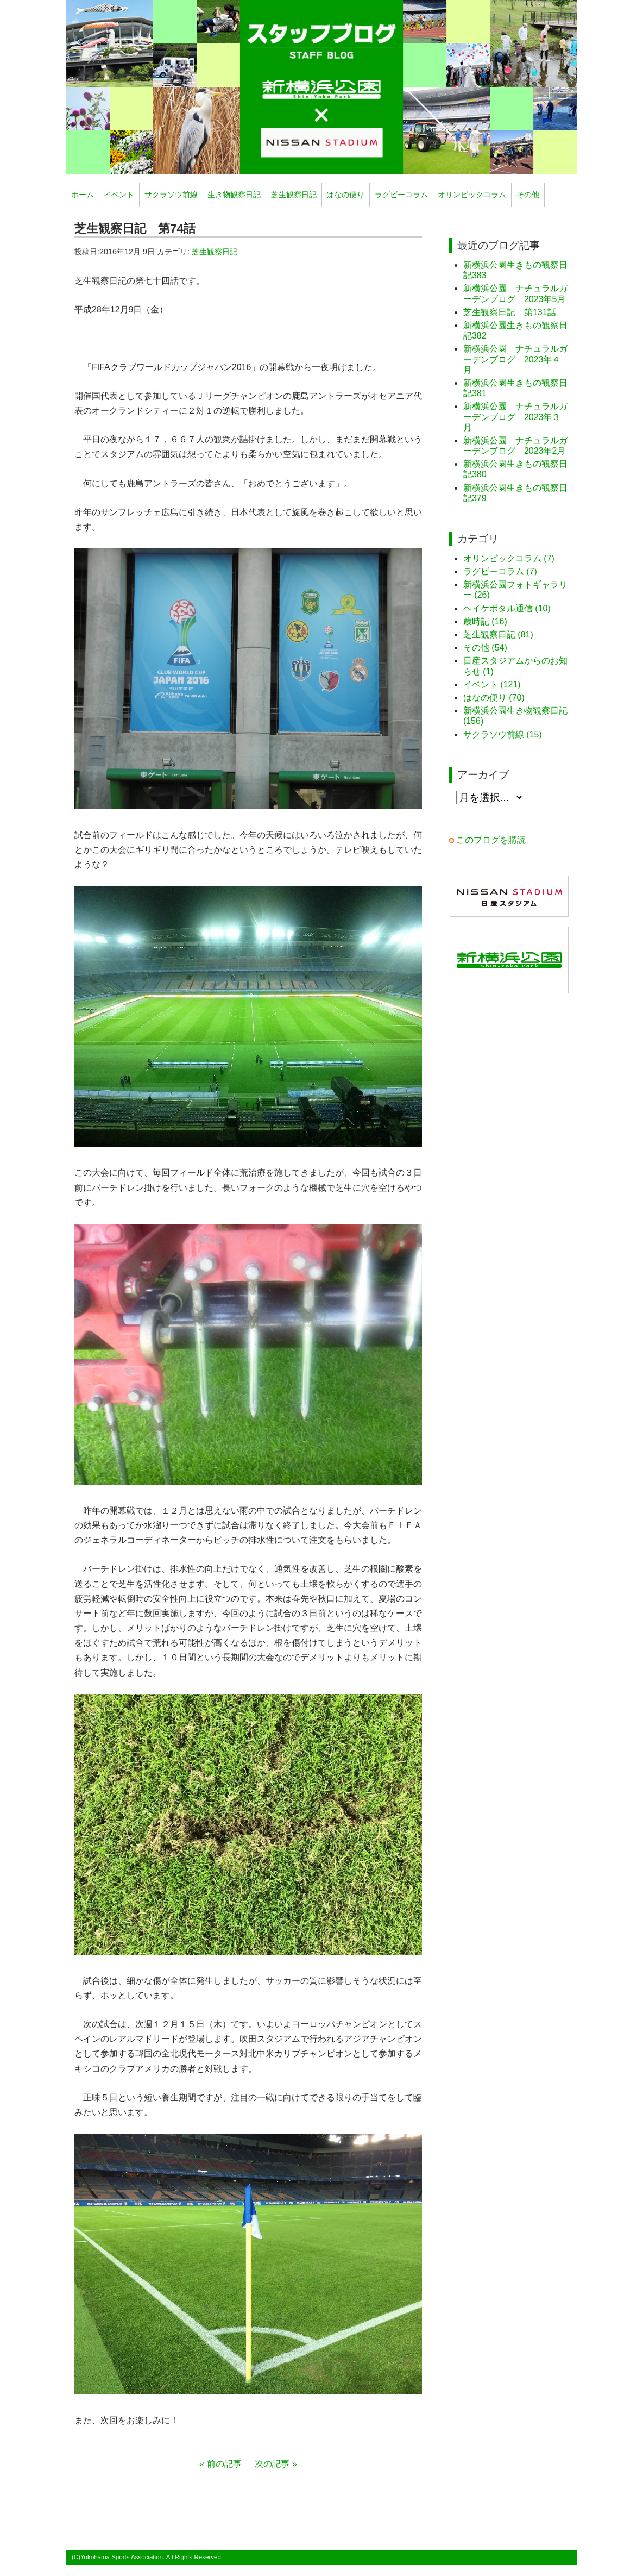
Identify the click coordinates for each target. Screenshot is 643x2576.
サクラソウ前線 (171, 194)
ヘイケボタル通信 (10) (507, 608)
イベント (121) (492, 684)
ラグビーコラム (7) (500, 571)
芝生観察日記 (294, 194)
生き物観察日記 (234, 194)
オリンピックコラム (472, 194)
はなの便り (345, 194)
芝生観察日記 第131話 (509, 312)
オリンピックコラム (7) (508, 558)
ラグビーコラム (401, 194)
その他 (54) (485, 647)
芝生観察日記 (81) (498, 634)
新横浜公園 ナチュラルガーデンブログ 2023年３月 (515, 417)
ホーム (82, 194)
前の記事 (224, 2463)
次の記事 (272, 2463)
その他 (527, 194)
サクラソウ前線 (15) (502, 734)
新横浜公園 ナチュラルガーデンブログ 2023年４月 (515, 359)
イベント (119, 194)
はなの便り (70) (494, 697)
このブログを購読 (491, 840)
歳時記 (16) (485, 621)
